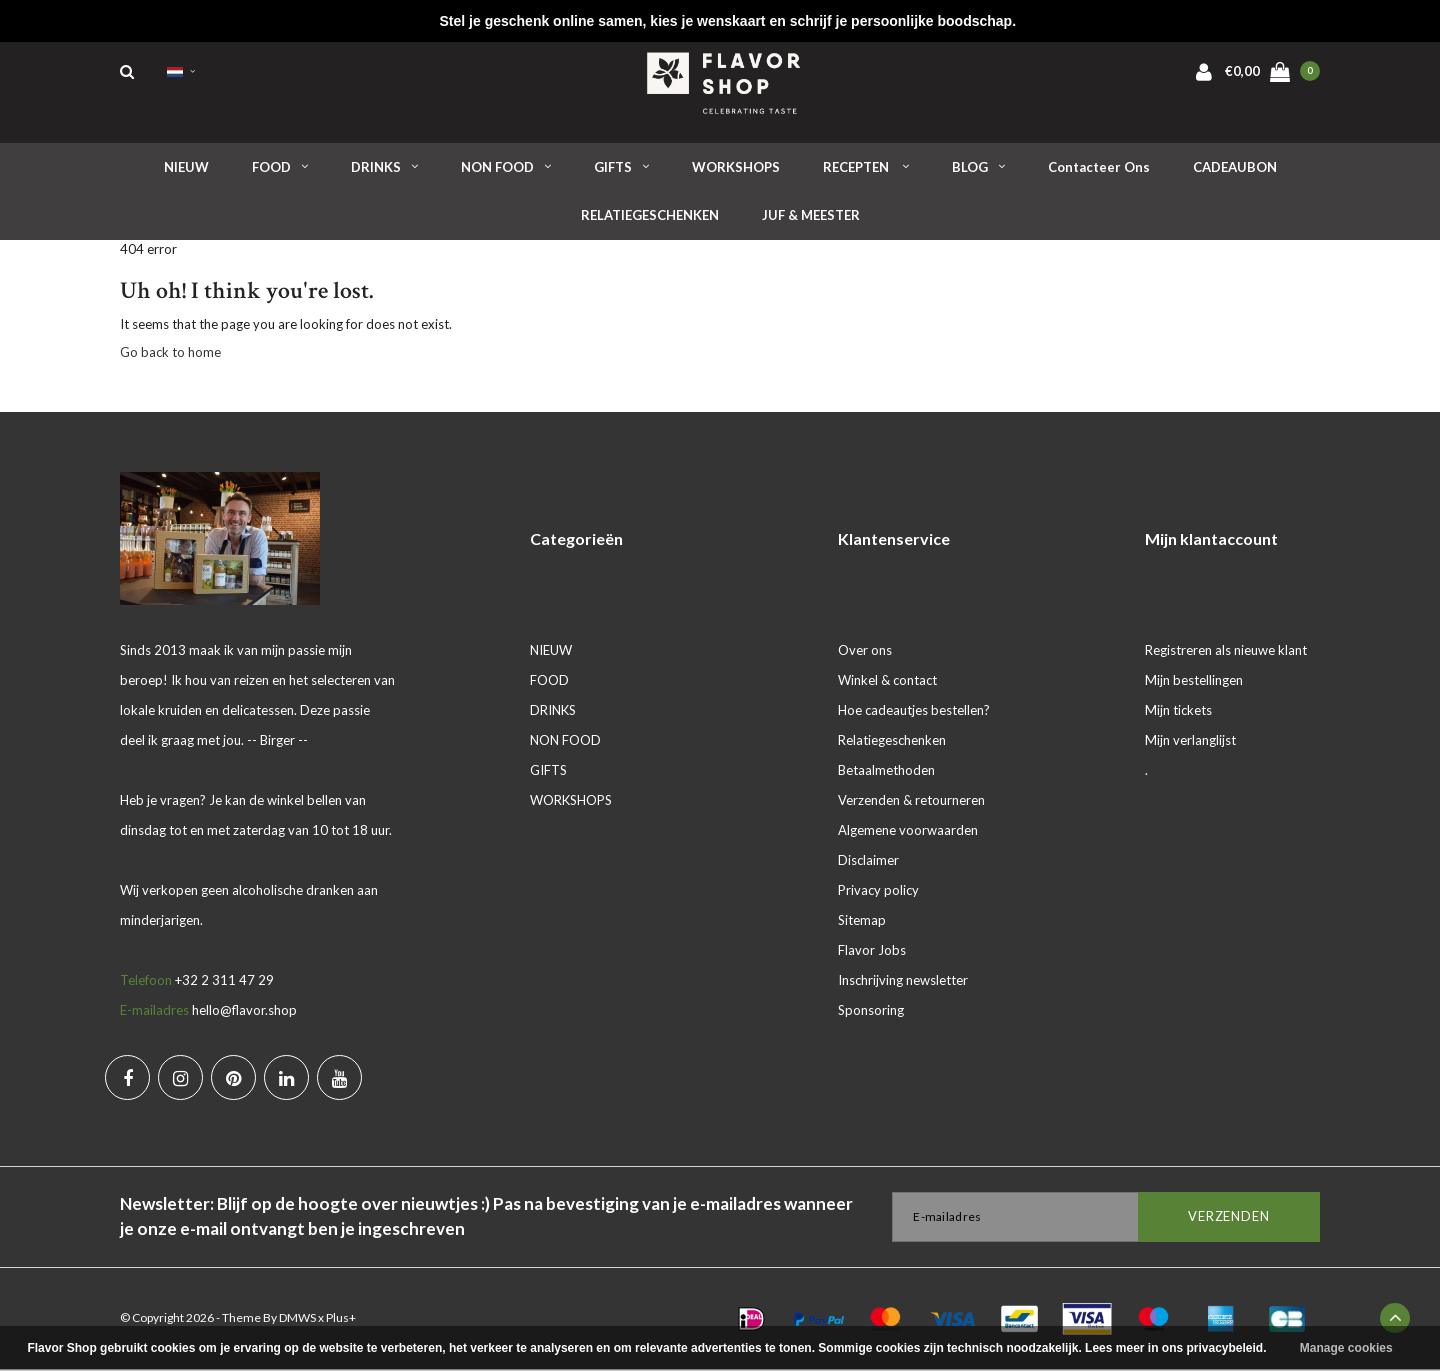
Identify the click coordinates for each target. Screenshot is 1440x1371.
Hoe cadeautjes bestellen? (914, 712)
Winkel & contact (887, 682)
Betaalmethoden (886, 772)
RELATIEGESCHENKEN (650, 218)
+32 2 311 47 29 (224, 982)
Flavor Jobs (872, 952)
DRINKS (384, 169)
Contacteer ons (1099, 169)
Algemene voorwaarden (908, 832)
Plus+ (341, 1319)
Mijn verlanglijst (1190, 742)
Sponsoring (871, 1012)
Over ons (865, 652)
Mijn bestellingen (1194, 682)
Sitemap (862, 922)
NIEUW (186, 169)
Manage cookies (1346, 1348)
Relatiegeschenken (892, 742)
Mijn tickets (1178, 712)
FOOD (280, 169)
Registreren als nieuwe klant (1226, 652)
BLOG (978, 169)
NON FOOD (506, 169)
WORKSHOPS (736, 169)
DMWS (297, 1319)
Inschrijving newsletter (903, 982)
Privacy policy (878, 892)
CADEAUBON (1235, 169)
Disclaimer (868, 862)
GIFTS (621, 169)
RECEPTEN (866, 169)
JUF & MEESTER (811, 218)
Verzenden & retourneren (911, 802)
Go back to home (170, 355)
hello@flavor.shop (244, 1012)
